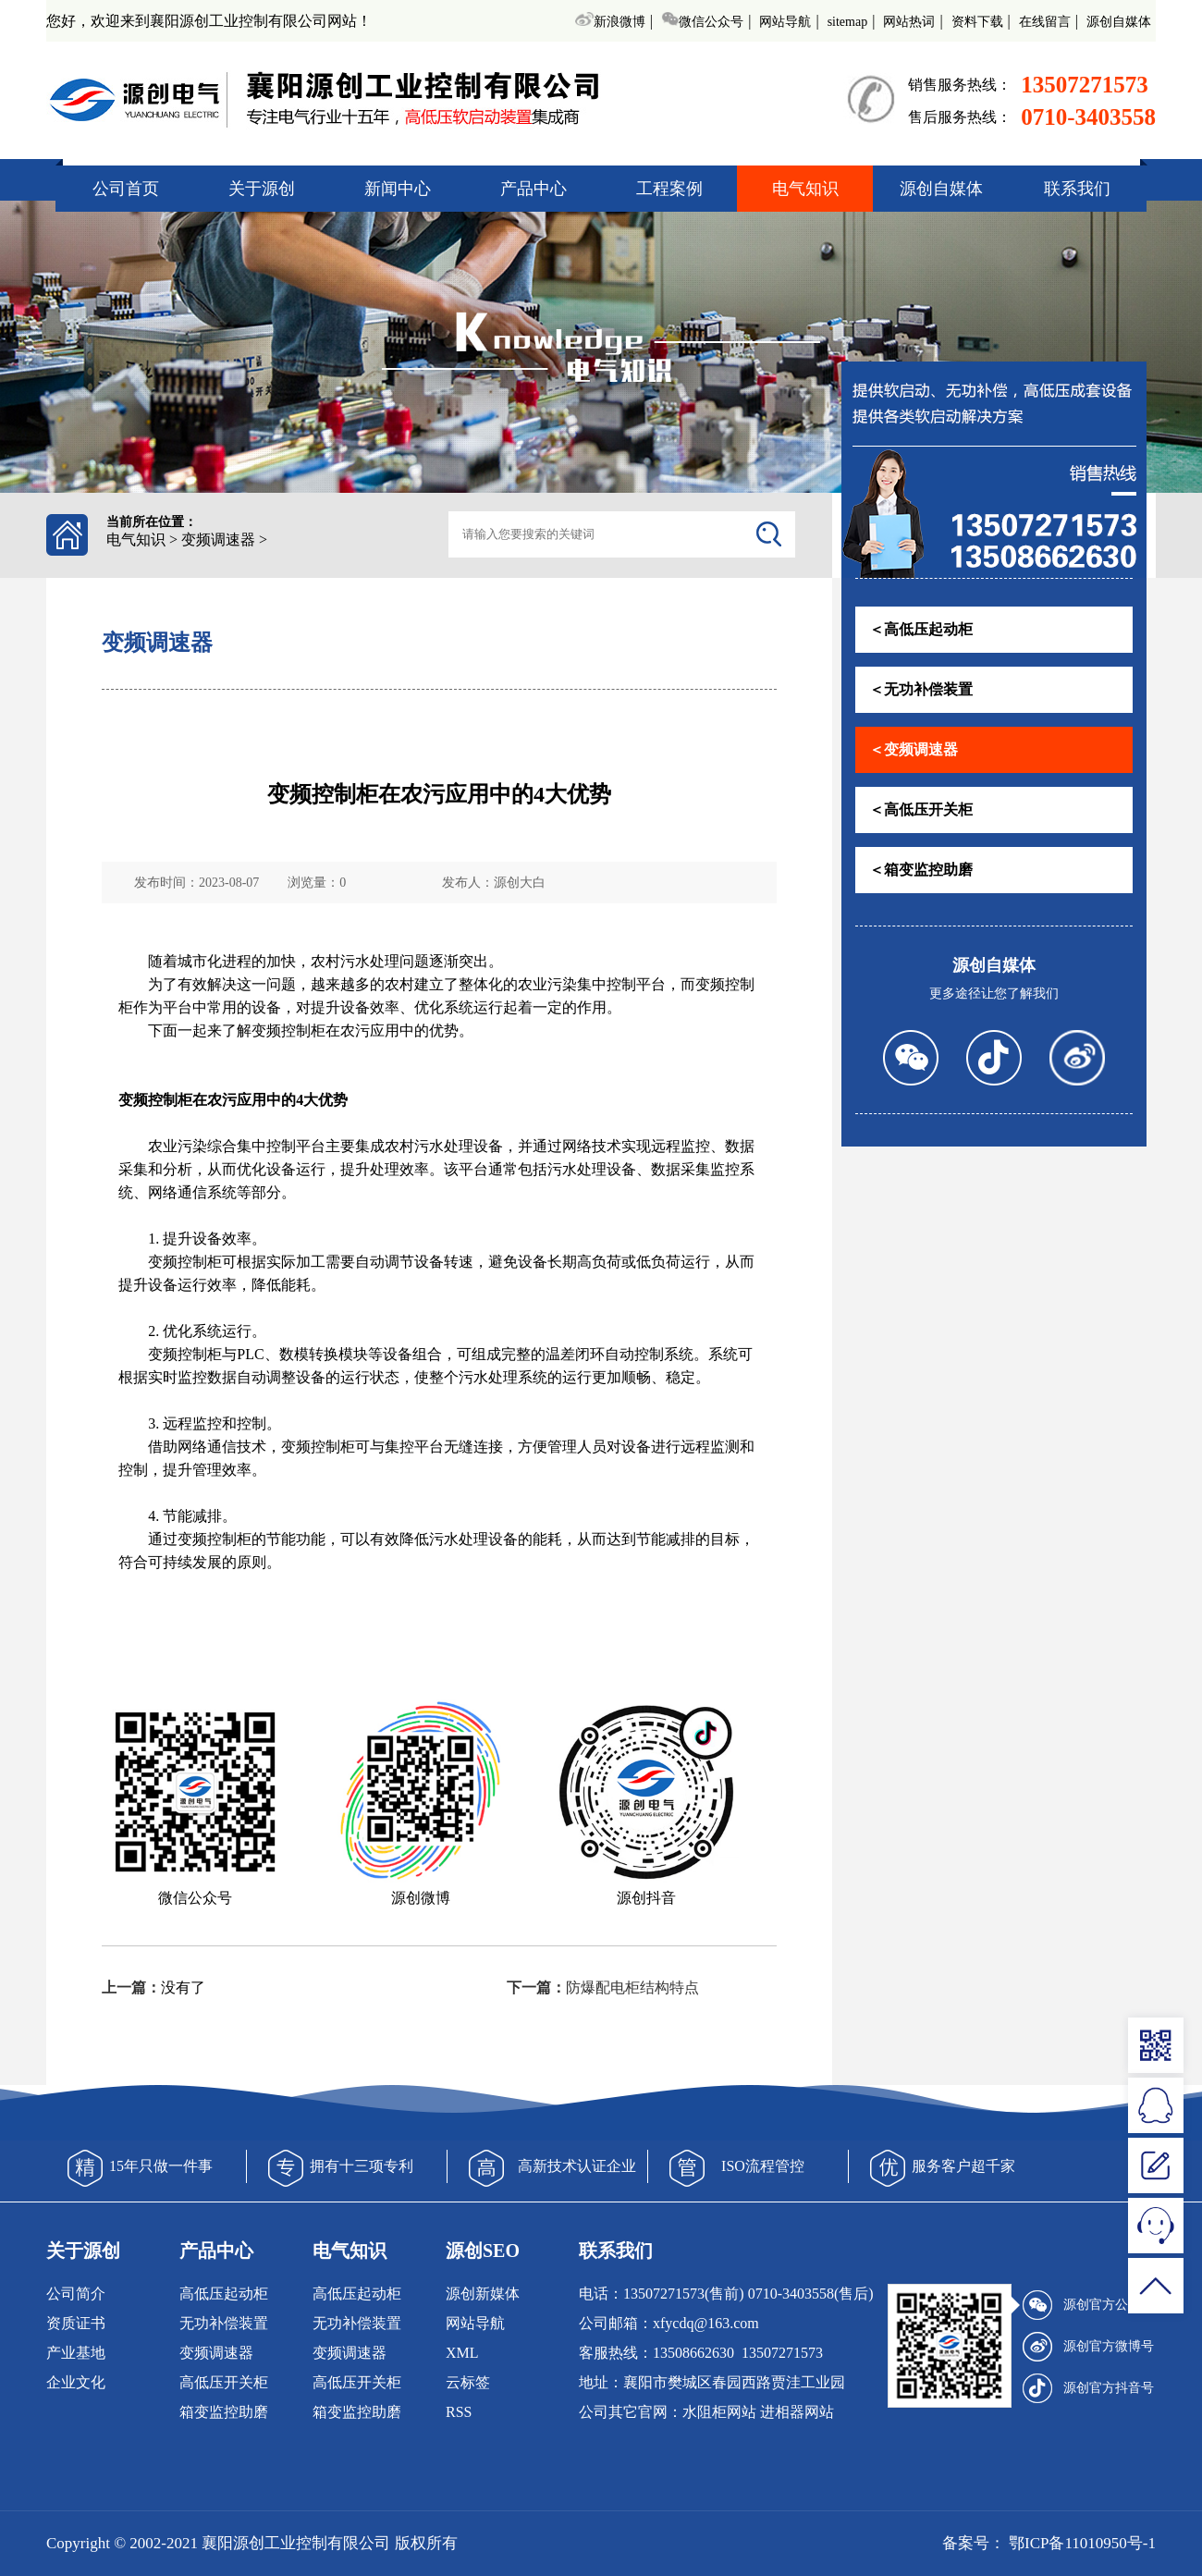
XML (462, 2353)
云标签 (468, 2382)
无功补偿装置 (223, 2323)
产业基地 (75, 2353)
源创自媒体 (1118, 22)
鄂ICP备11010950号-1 (1080, 2543)
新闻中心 (397, 188)
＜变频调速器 (913, 749)
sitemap (848, 22)
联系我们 (1077, 188)
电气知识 (805, 188)
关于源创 (261, 188)
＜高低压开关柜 (921, 809)
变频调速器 (218, 539)
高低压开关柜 (223, 2382)
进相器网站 (797, 2412)
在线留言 (1045, 22)
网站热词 (909, 22)
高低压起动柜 (223, 2293)
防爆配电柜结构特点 (632, 1987)
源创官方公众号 (1088, 2305)
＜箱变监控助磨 (921, 869)
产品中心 (533, 188)
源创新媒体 (483, 2293)
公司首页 (125, 188)
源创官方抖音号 (1088, 2388)
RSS (459, 2412)
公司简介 (75, 2293)
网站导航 (785, 22)
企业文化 (75, 2382)
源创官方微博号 (1088, 2346)
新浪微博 (609, 22)
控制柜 (303, 1030)
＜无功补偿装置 (921, 689)
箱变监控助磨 (223, 2412)
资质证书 (75, 2323)
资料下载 (977, 22)
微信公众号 (702, 22)
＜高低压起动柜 (921, 629)
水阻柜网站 (719, 2412)
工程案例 (669, 188)
